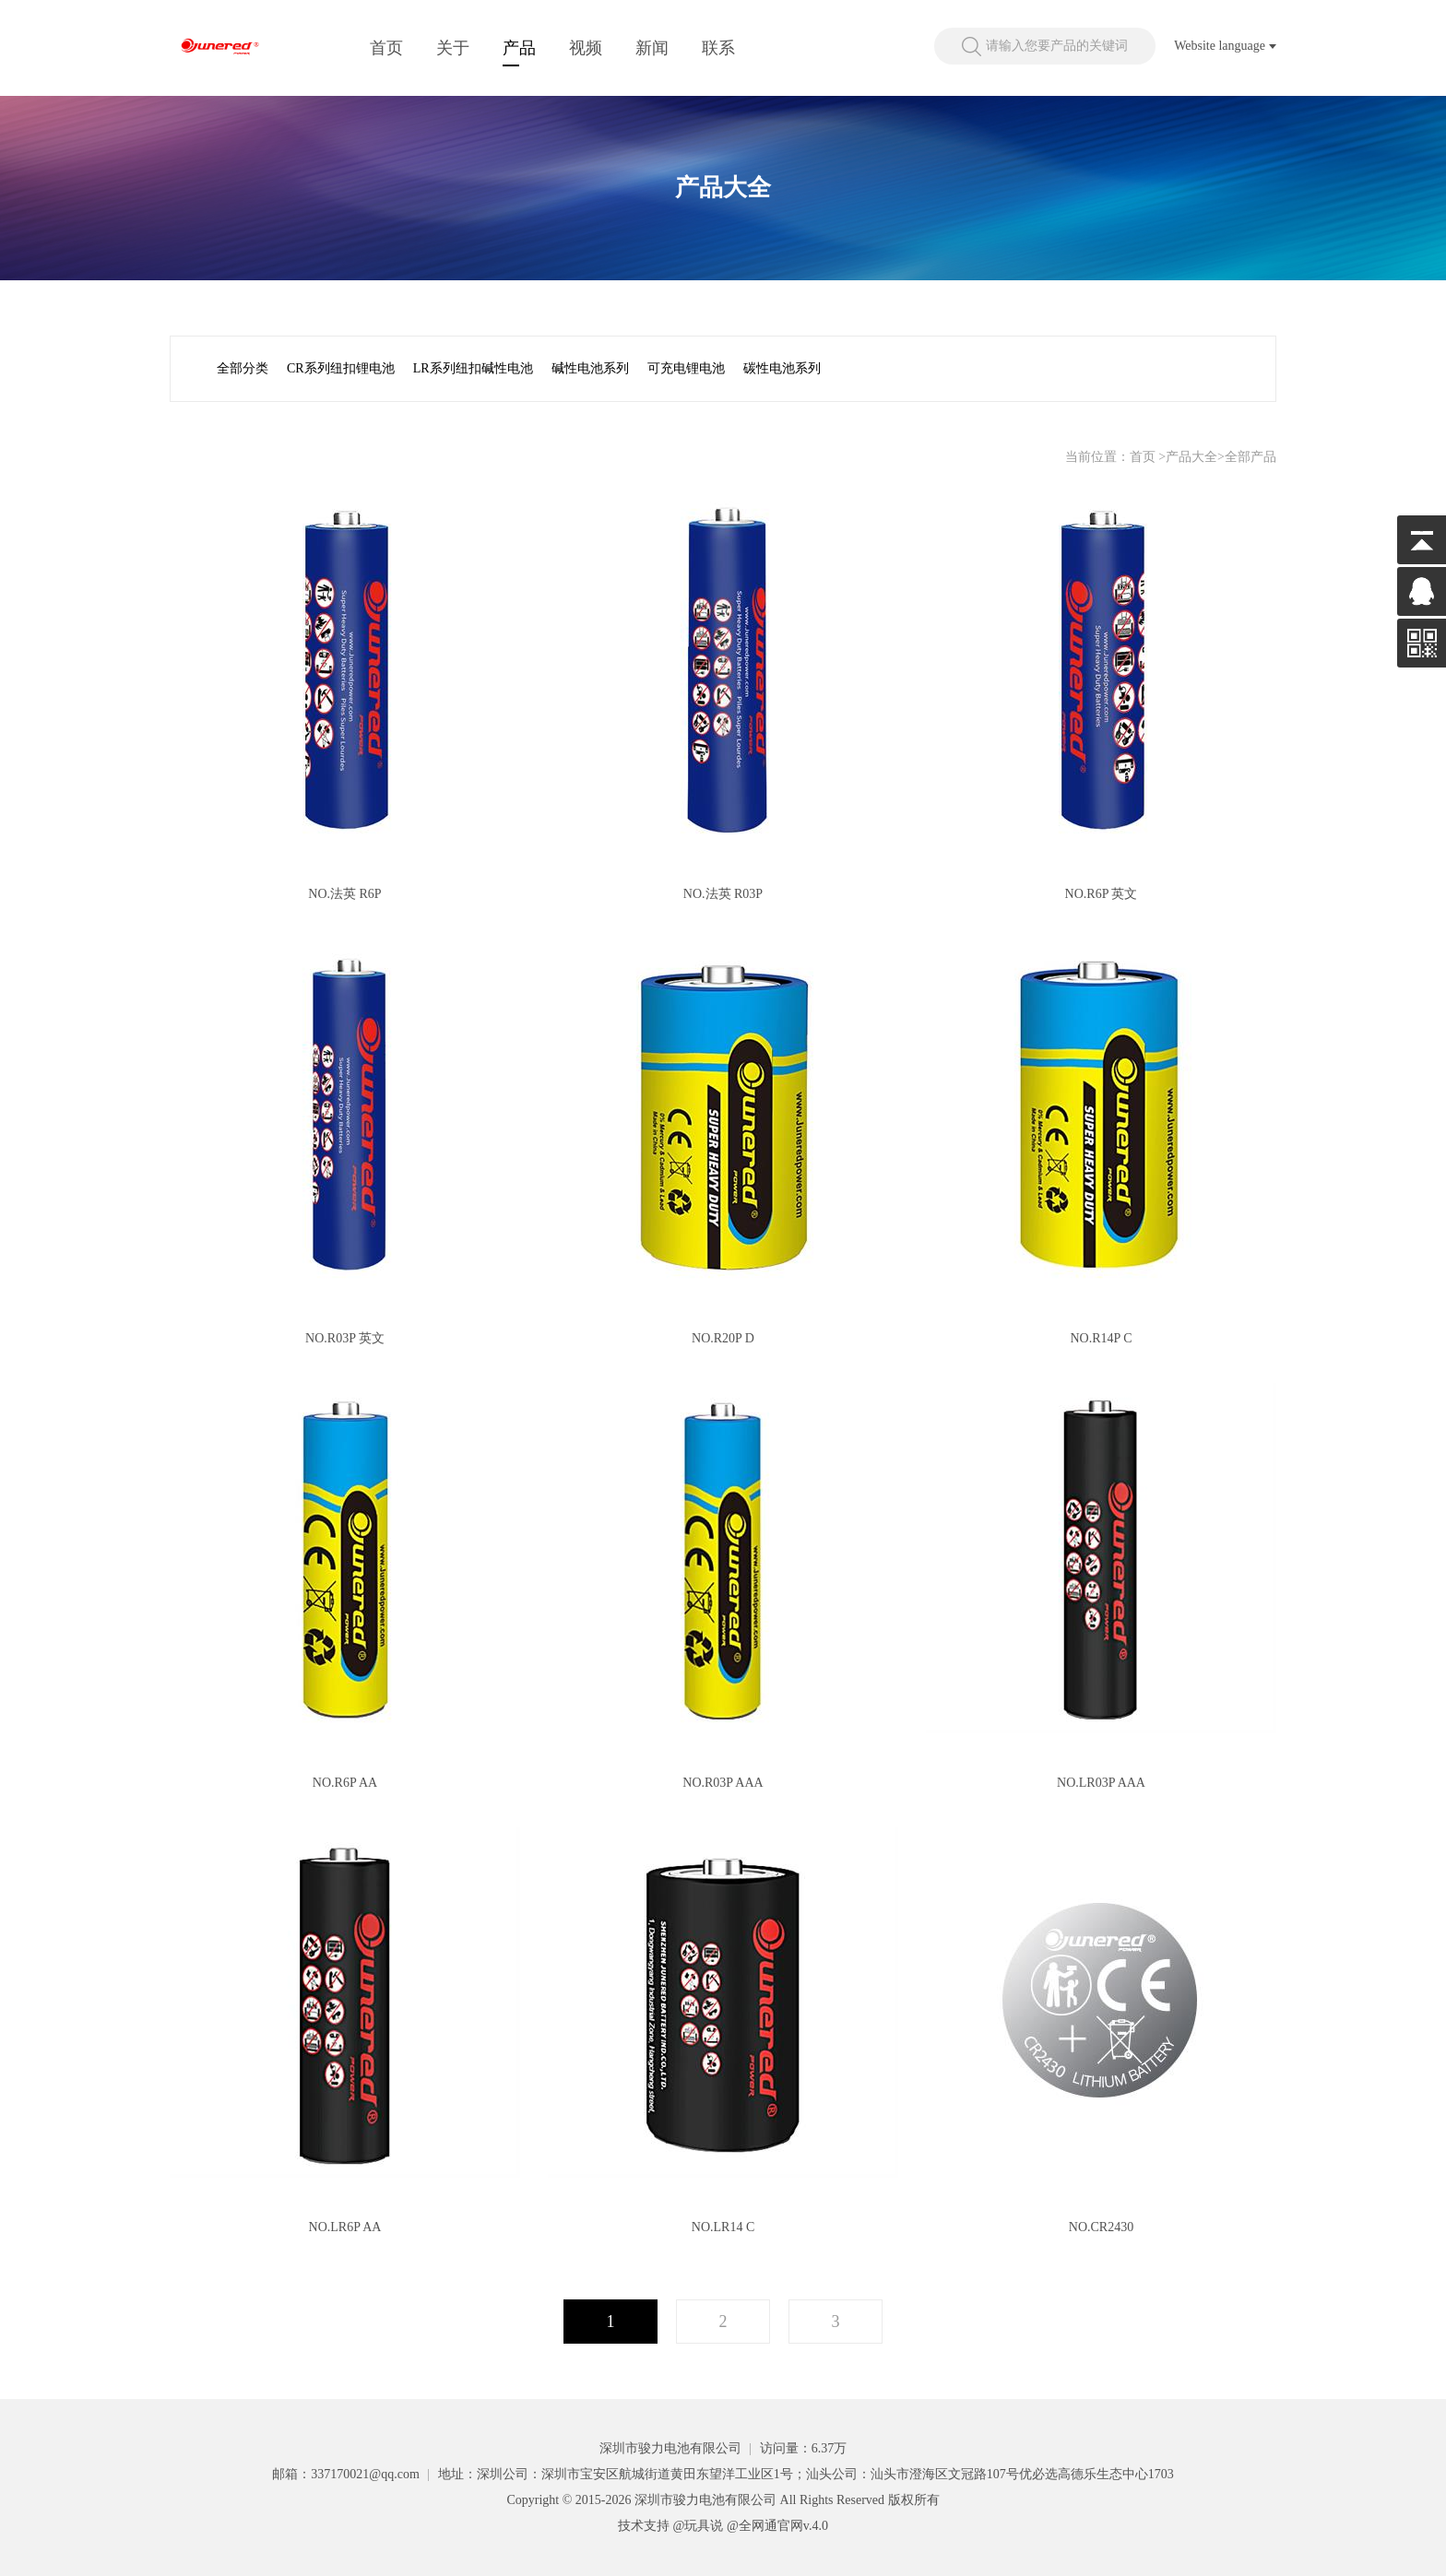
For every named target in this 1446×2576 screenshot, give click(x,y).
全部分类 (242, 368)
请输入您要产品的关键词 (1057, 46)
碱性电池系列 (590, 368)
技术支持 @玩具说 (670, 2526)
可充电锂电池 (686, 368)
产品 (519, 48)
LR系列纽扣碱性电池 (473, 368)
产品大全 (1191, 457)
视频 (585, 48)
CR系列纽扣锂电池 (341, 368)
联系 (718, 48)
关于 (452, 48)
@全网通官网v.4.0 (777, 2526)
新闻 (652, 48)
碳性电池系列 (782, 368)
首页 (386, 48)
